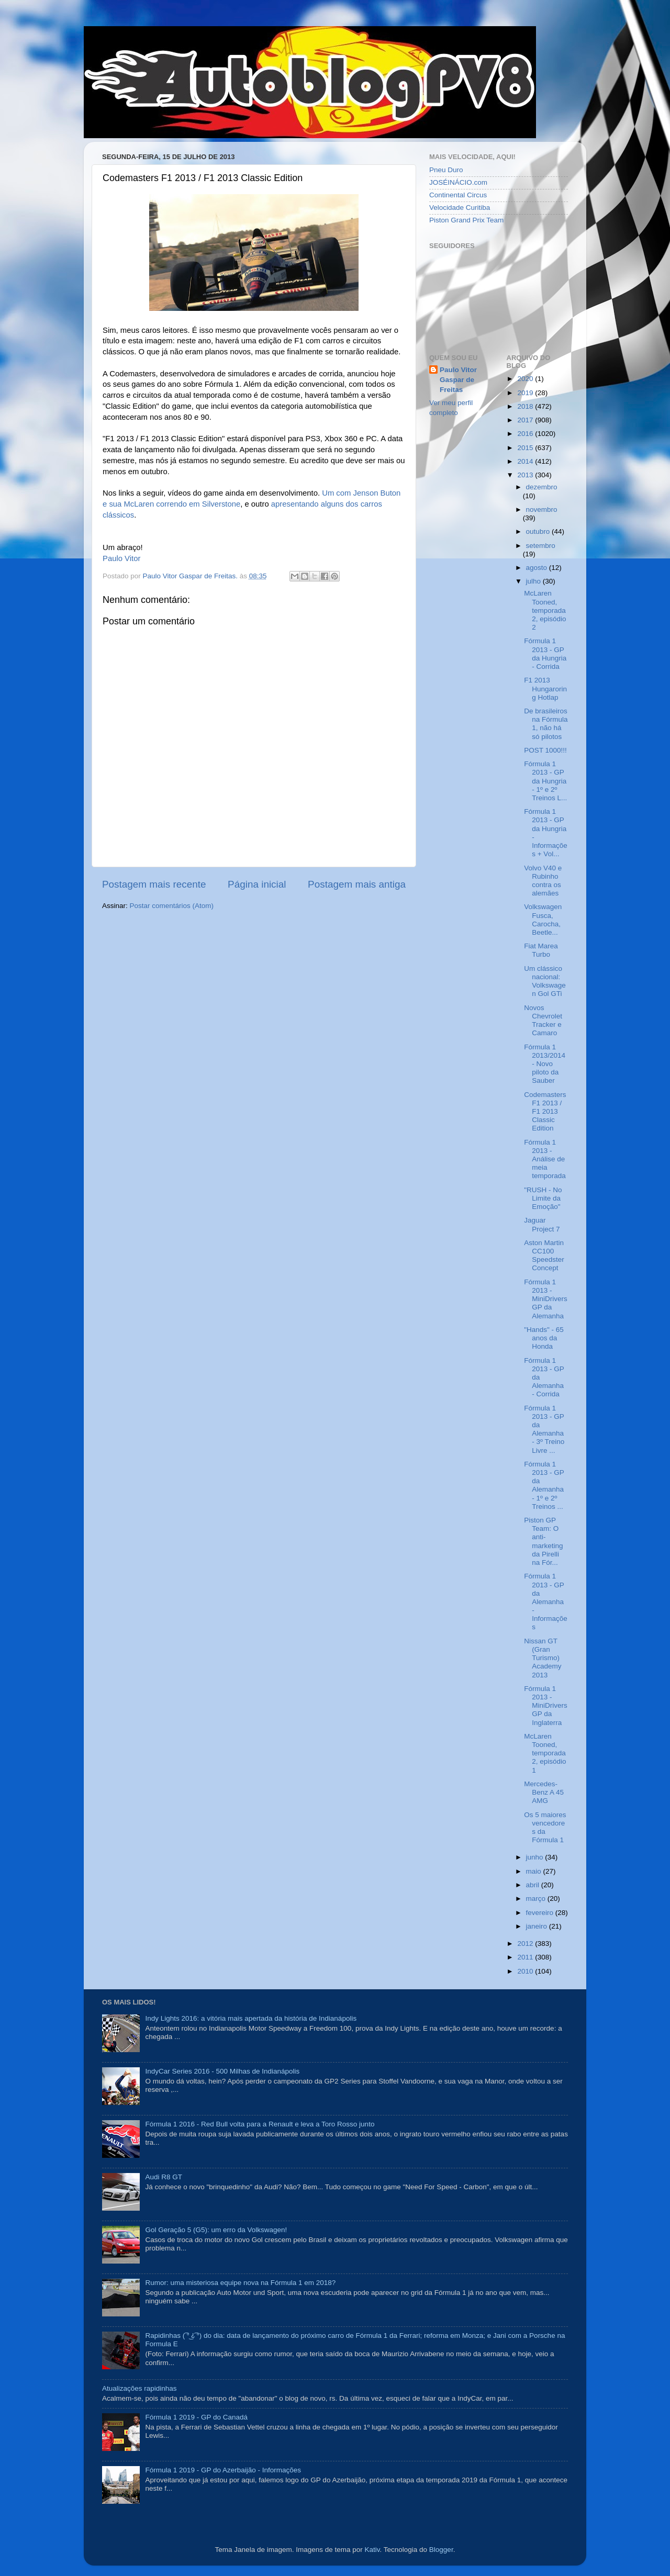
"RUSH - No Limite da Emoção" (543, 1198)
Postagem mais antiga (357, 884)
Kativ (372, 2549)
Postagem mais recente (154, 884)
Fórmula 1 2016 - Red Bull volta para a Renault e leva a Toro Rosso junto (259, 2124)
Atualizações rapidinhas (139, 2388)
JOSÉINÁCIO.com (458, 182)
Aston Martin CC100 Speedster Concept (544, 1255)
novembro (541, 509)
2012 (526, 1943)
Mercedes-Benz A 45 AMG (544, 1792)
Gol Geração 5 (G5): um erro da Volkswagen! (216, 2230)
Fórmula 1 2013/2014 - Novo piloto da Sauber (544, 1064)
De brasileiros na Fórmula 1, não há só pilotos (545, 724)
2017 (526, 420)
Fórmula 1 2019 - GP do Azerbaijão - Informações (223, 2470)
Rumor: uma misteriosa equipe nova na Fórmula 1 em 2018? (240, 2283)
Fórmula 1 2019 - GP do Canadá (196, 2417)
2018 (526, 406)
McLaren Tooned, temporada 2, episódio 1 (545, 1753)
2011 (526, 1957)
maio (534, 1871)
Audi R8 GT (163, 2177)
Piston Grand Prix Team (466, 220)
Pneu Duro (446, 170)
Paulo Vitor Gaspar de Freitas (458, 380)
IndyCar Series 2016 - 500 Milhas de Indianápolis (222, 2071)
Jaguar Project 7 (542, 1224)
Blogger (441, 2549)
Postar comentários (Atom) (172, 906)
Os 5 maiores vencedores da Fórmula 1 (545, 1827)
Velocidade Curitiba (459, 207)
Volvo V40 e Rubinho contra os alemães (543, 881)
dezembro (541, 487)
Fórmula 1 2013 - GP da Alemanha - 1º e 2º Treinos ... (544, 1485)
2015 (526, 448)
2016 (526, 434)
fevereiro (540, 1913)
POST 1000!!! (545, 750)
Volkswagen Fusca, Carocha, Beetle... (543, 919)
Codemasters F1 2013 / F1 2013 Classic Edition (545, 1112)
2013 (526, 475)
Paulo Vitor (121, 558)
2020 (526, 379)
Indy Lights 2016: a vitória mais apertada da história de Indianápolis (250, 2018)
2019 (526, 393)
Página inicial (257, 884)
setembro (540, 546)
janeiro (537, 1926)
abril (533, 1885)
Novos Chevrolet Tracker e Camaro (543, 1020)
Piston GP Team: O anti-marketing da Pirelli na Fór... (543, 1541)
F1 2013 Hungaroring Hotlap (545, 688)
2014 (526, 461)
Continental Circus (458, 195)
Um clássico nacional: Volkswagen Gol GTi (545, 981)
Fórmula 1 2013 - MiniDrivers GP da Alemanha (545, 1299)
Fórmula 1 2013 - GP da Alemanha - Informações (545, 1601)
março (537, 1898)
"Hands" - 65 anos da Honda (544, 1338)
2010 (526, 1971)
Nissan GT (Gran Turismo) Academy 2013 (542, 1658)
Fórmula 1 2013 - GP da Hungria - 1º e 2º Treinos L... (545, 781)
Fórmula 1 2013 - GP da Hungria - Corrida (545, 653)
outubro (539, 531)
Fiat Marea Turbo (541, 950)
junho (535, 1857)
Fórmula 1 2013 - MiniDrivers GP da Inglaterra (545, 1706)
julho (534, 581)
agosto (537, 568)
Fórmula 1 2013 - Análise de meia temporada (545, 1159)
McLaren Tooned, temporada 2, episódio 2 (545, 610)
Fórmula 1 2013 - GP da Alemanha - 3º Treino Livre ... (544, 1429)
